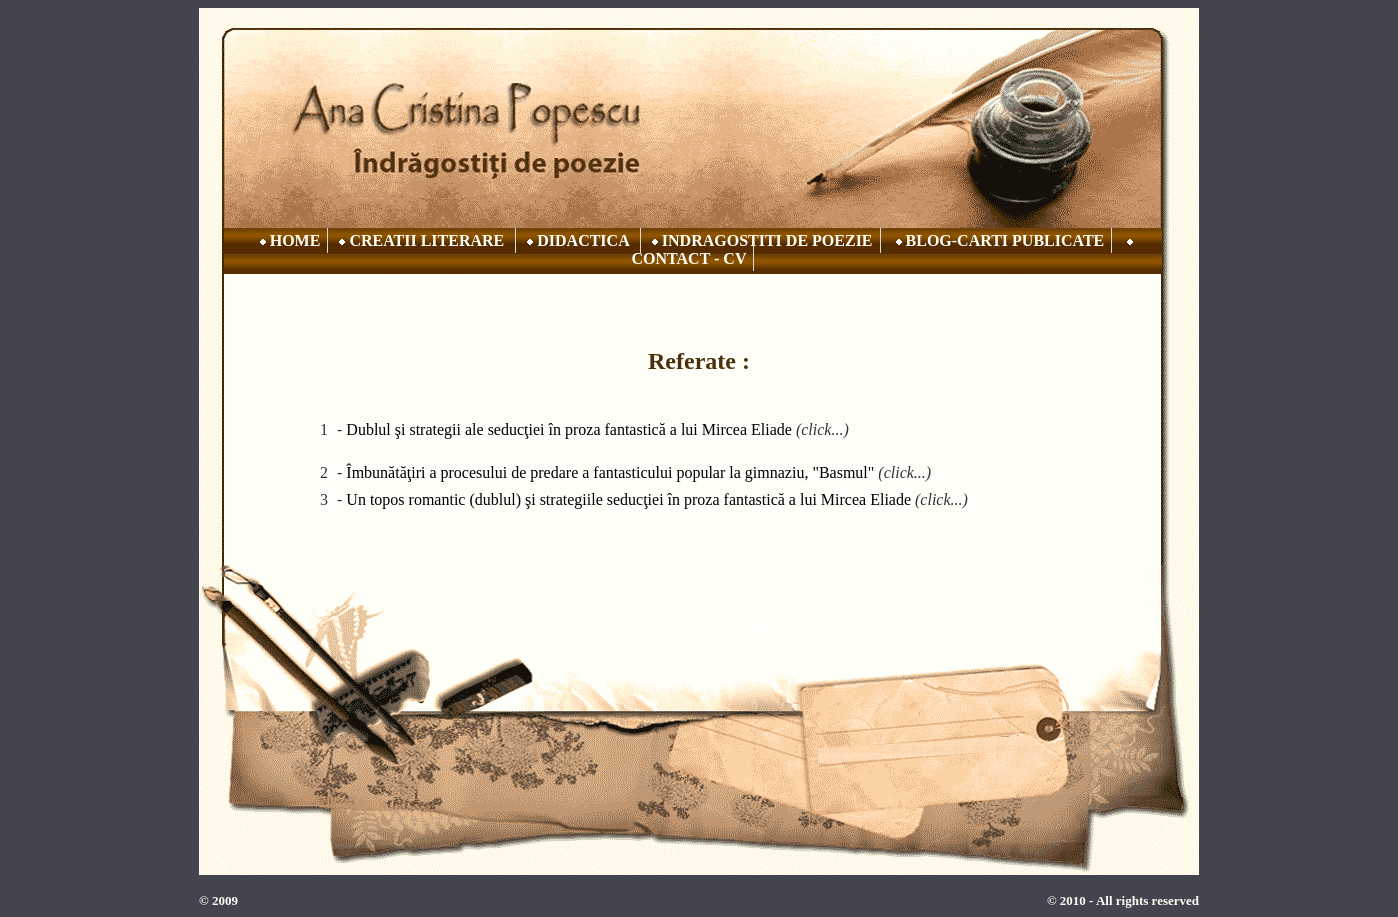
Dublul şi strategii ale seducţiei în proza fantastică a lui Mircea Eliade (569, 429)
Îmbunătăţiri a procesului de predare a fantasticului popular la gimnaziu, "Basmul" (610, 472)
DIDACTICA (578, 240)
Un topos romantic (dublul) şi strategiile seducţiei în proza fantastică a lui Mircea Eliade (628, 499)
